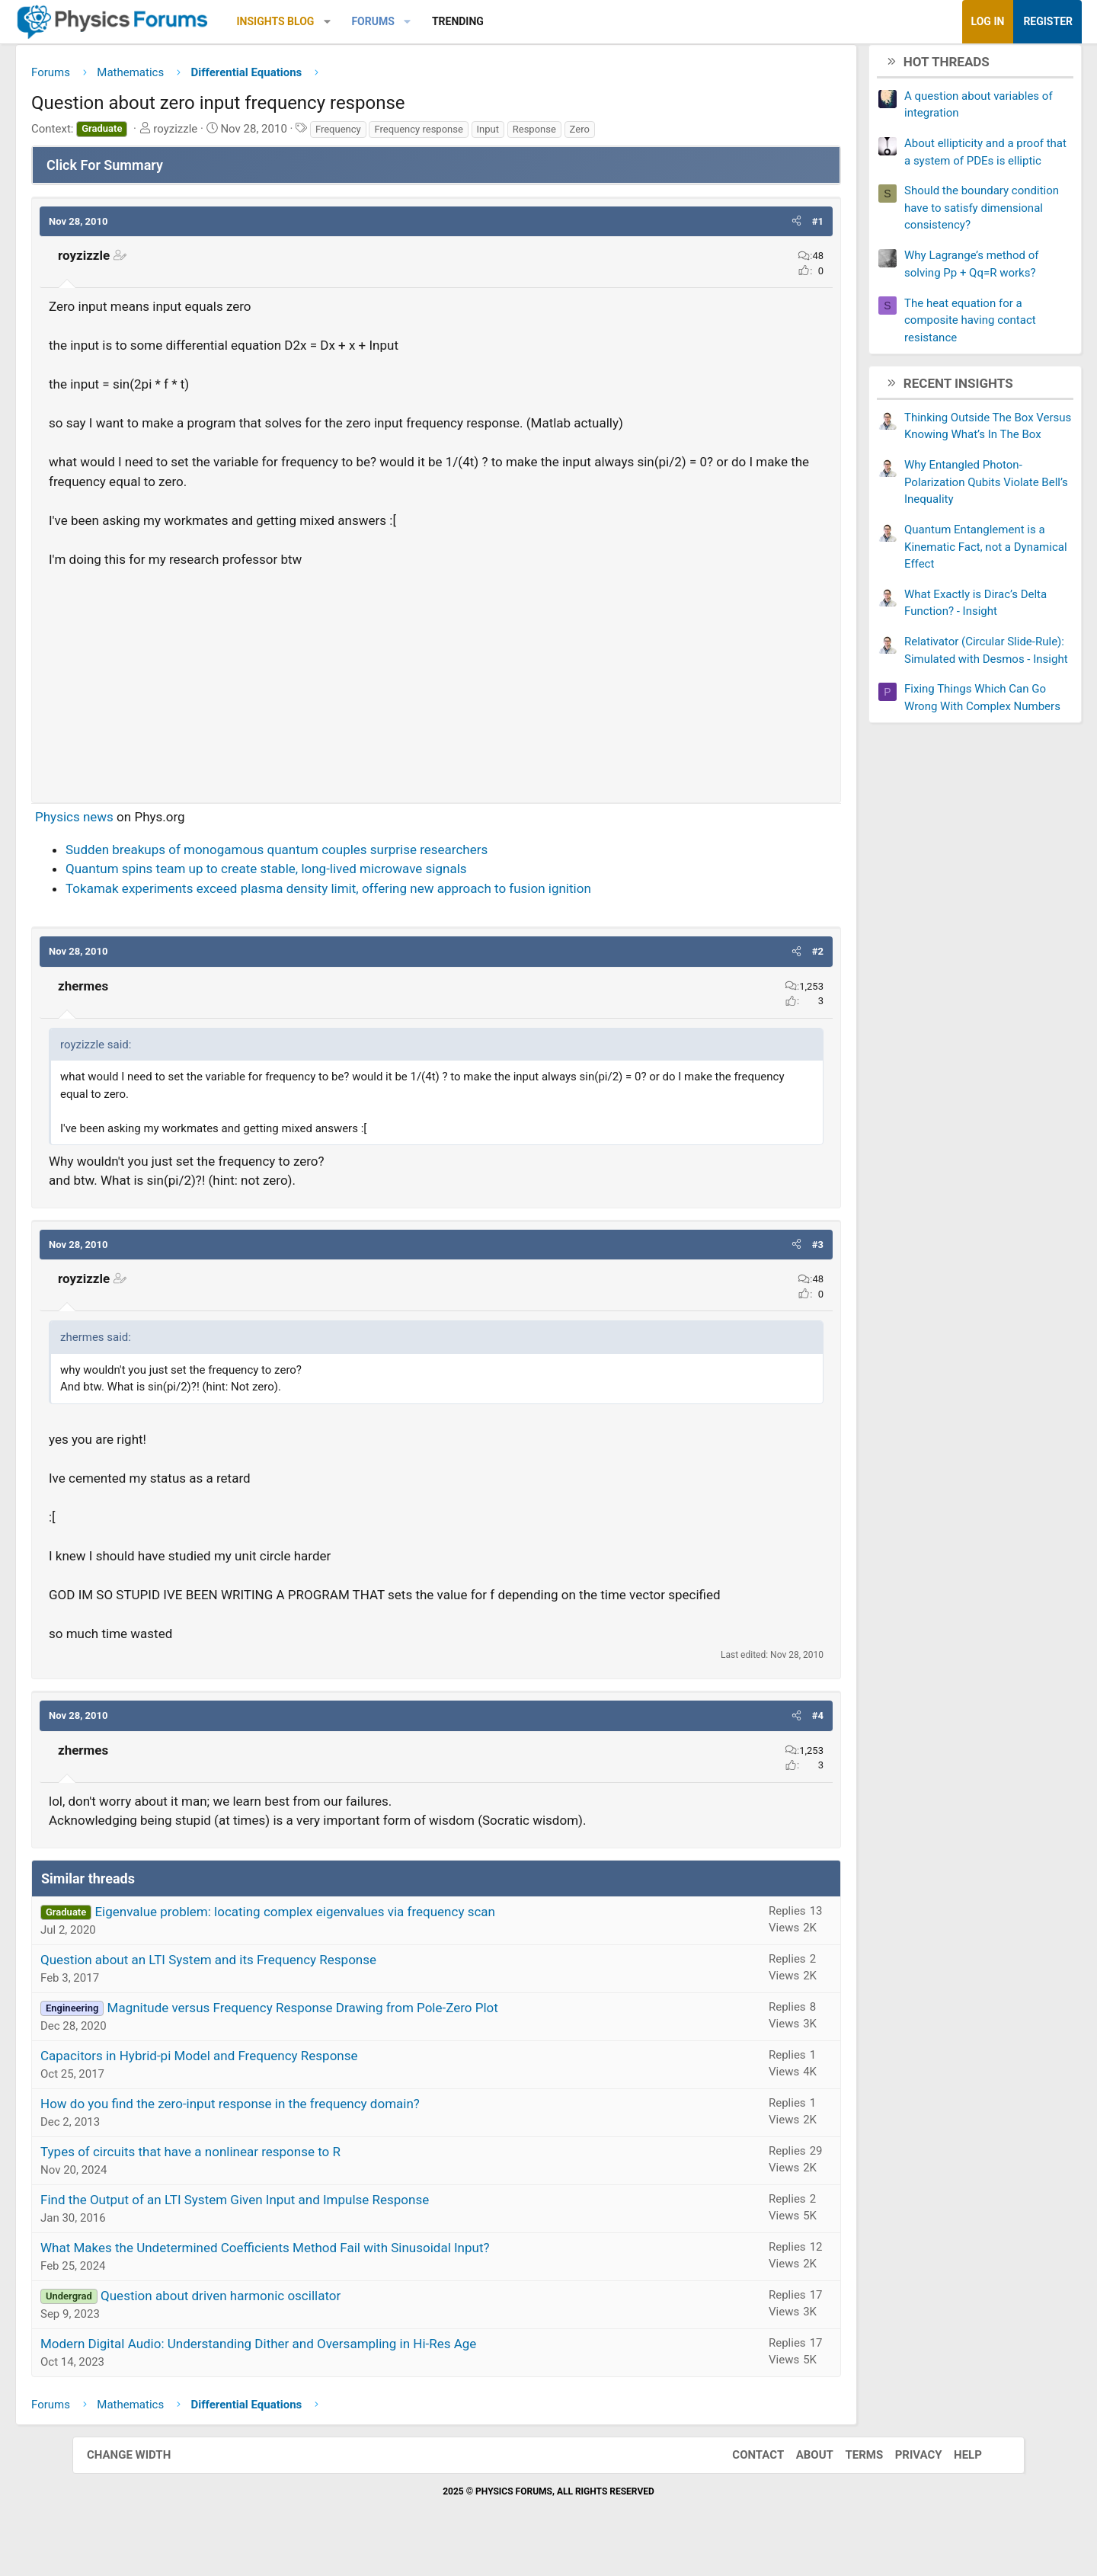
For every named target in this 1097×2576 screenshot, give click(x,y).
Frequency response (490, 134)
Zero (652, 134)
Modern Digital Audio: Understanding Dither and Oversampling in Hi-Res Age (330, 2368)
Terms (849, 2480)
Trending (530, 21)
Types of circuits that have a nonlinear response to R (263, 2176)
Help (953, 2480)
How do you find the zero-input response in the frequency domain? (302, 2128)
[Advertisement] (436, 685)
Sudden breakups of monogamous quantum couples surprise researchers (349, 854)
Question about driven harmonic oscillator (293, 2320)
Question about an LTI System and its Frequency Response (281, 1984)
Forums (445, 21)
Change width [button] (144, 2480)
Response (606, 134)
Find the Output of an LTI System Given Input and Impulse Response (307, 2224)
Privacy (903, 2480)
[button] (400, 21)
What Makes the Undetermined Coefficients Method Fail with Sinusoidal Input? (337, 2272)
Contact (743, 2480)
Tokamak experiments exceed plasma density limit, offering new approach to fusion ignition (401, 893)
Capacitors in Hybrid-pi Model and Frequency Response (271, 2080)
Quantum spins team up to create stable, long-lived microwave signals (338, 874)
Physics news (146, 822)
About (799, 2480)
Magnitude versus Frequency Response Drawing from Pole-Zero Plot (375, 2032)
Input (560, 134)
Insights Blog (348, 21)
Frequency (410, 134)
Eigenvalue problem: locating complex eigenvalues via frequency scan (367, 1936)
